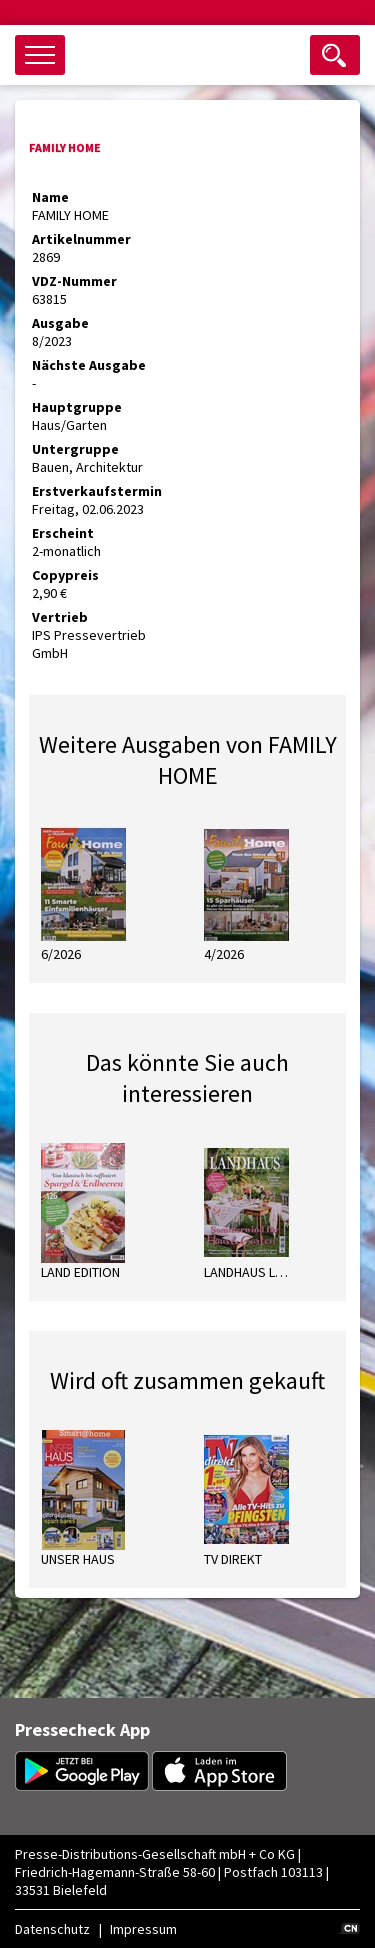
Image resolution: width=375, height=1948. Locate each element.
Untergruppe (75, 449)
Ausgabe (60, 323)
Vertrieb (60, 617)
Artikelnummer (81, 239)
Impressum (143, 1929)
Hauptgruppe (77, 407)
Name (50, 197)
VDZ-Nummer (74, 281)
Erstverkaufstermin (97, 491)
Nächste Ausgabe (89, 365)
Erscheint (63, 533)
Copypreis (65, 575)
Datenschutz (52, 1929)
